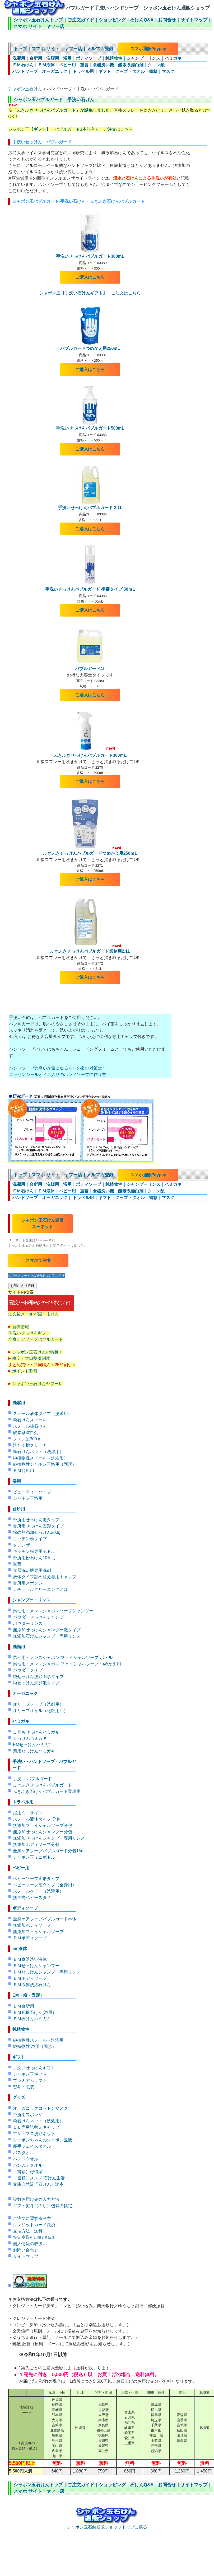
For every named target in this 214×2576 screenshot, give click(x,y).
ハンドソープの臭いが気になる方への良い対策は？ (57, 1068)
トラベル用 (83, 71)
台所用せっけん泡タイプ (36, 1519)
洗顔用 (52, 58)
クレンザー (23, 1545)
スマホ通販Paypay (148, 48)
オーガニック (54, 71)
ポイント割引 (25, 1371)
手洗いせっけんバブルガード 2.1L (90, 507)
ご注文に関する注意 (32, 2218)
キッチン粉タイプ (30, 1538)
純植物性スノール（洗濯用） (40, 1458)
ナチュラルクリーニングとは (40, 1589)
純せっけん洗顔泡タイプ (36, 1683)
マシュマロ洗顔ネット (34, 2133)
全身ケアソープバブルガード (35, 1339)
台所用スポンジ (28, 1583)
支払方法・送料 (28, 2231)
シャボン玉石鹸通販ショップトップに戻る (107, 2524)
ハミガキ (173, 58)
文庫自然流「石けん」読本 (38, 2184)
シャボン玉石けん (25, 89)
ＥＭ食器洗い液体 (30, 1959)
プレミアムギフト (30, 2080)
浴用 (67, 58)
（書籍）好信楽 (28, 2171)
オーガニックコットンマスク (40, 2108)
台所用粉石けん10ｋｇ (34, 1557)
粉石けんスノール (30, 1420)
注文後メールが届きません (41, 1311)
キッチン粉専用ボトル (34, 1551)
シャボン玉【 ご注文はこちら (90, 293)
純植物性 (113, 58)
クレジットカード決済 (34, 2224)
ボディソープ (88, 58)
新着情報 (20, 1326)
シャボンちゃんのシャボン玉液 (42, 2140)
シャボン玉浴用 (28, 1498)
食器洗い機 (103, 65)
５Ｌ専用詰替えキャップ (36, 2127)
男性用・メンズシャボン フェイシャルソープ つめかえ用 (67, 1664)
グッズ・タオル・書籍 (136, 71)
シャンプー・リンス (31, 1600)
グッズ (18, 2097)
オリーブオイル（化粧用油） (40, 1710)
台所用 (35, 58)
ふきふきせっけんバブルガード (42, 1785)
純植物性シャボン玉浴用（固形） (44, 1464)
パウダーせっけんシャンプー (40, 1617)
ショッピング (112, 19)
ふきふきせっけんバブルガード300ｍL (90, 755)
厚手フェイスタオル (32, 2146)
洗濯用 (18, 58)
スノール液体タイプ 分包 (37, 1819)
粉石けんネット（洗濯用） (38, 1451)
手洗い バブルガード (32, 1778)
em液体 (19, 1948)
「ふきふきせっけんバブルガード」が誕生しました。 (63, 110)
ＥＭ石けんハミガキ (32, 2018)
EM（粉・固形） (28, 1995)
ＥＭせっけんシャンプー (36, 1965)
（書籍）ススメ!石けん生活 (39, 2178)
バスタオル (23, 2152)
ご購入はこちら (90, 277)
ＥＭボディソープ (30, 1938)
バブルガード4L (90, 668)
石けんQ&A (141, 19)
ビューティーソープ (32, 1492)
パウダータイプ (28, 1670)
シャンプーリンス (143, 58)
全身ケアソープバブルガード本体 (44, 1919)
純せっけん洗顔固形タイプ (38, 1676)
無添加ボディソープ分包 (36, 1844)
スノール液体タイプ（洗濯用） (42, 1413)
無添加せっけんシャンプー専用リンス (49, 1838)
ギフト (104, 71)
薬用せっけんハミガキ (34, 1751)
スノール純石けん (30, 1426)
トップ (20, 48)
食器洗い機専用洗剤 (32, 1570)
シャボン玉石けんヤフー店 (37, 1383)
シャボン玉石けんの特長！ (37, 1352)
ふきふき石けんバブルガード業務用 (47, 1791)
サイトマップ (193, 19)
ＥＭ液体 (46, 65)
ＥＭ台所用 (23, 1470)
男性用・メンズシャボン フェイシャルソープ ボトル (63, 1657)
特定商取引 (34, 2237)
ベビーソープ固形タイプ (36, 1878)
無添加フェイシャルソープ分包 (42, 1825)
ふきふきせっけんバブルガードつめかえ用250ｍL (90, 853)
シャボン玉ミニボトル (34, 1857)
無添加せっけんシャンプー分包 (42, 1832)
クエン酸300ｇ (27, 1439)
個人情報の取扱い (30, 2243)
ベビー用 (67, 65)
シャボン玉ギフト (30, 2074)
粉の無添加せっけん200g (37, 1532)
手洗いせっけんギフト (29, 1333)
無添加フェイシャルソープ (38, 1931)
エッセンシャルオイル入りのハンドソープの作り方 (57, 1074)
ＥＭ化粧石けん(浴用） (35, 2012)
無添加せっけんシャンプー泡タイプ (47, 1630)
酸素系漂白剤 (130, 65)
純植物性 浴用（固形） (34, 2046)
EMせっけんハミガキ (33, 1744)
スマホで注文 (38, 1260)
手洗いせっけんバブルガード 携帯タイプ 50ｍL (90, 589)
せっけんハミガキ (30, 1738)
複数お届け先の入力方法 (36, 2199)
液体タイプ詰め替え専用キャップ (44, 1576)
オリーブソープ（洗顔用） (38, 1704)
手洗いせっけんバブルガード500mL (90, 428)
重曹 (84, 65)
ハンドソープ (25, 71)
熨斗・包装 (23, 2087)
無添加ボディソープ (32, 1925)
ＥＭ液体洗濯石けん (32, 1984)
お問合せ (167, 19)
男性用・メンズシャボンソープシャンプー (53, 1611)
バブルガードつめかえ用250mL (90, 348)
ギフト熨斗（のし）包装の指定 (42, 2205)
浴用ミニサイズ (28, 1813)
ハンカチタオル (28, 2165)
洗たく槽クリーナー (32, 1445)
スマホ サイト (27, 26)
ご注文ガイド (80, 19)
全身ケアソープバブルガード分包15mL (50, 1851)
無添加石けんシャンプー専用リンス (47, 1636)
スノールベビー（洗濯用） (38, 1891)
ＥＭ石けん (23, 65)
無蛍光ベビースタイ (32, 1897)
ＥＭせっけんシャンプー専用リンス (47, 1972)
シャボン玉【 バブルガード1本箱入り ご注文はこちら (70, 129)
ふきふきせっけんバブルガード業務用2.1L (90, 951)
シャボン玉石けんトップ (38, 19)
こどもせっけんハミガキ (36, 1732)
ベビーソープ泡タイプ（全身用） (44, 1885)
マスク (168, 71)
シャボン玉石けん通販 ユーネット (42, 1223)
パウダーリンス (28, 1623)
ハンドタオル (25, 2159)
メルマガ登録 (100, 48)
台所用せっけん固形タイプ (38, 1526)
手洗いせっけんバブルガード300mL (90, 256)
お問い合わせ (25, 2250)
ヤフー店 (55, 26)
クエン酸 (156, 65)
